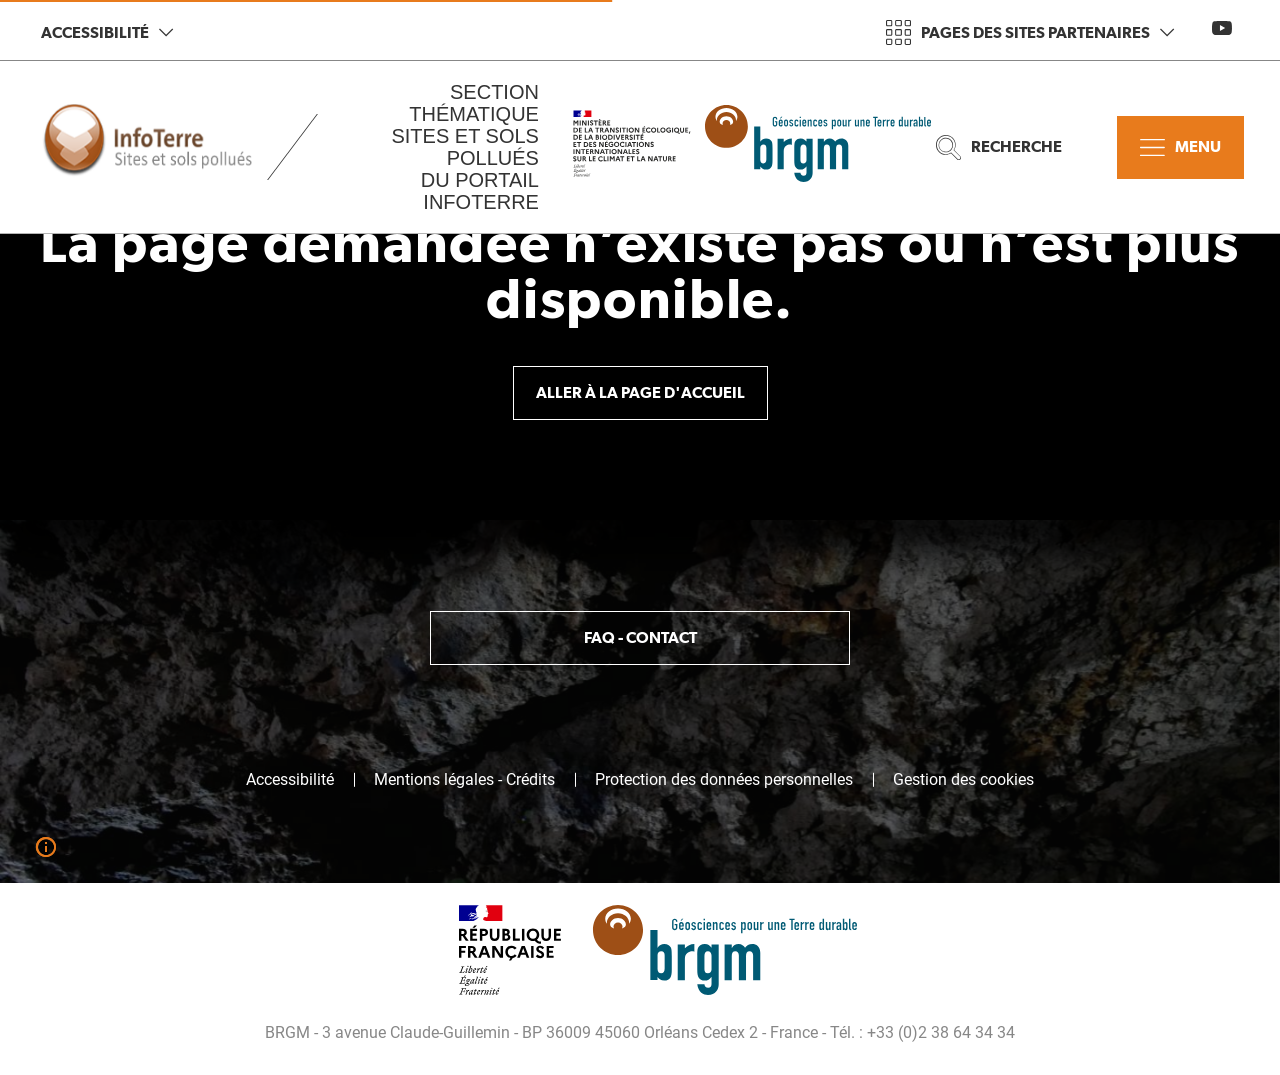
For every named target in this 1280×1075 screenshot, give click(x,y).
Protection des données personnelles (724, 780)
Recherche (999, 147)
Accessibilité (107, 32)
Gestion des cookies (963, 780)
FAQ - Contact (640, 637)
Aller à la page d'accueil (640, 392)
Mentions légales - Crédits (464, 780)
